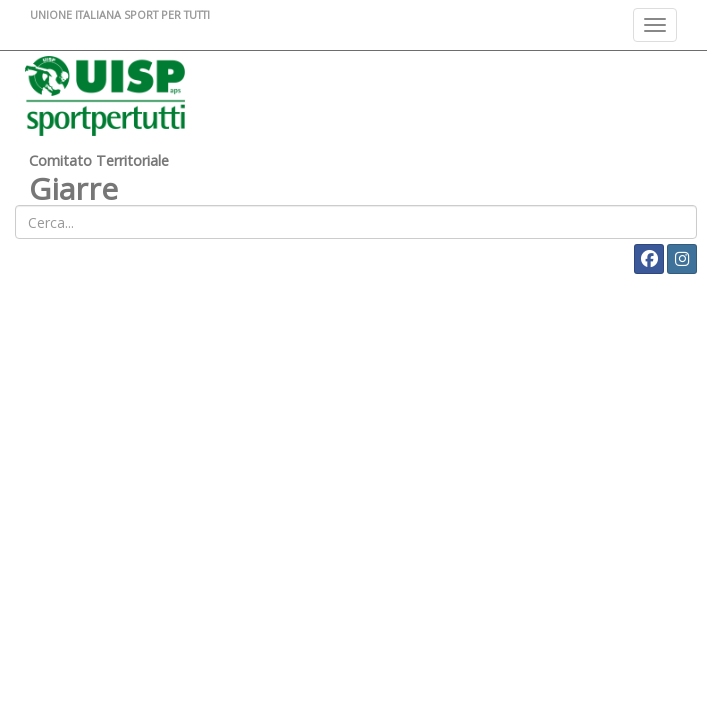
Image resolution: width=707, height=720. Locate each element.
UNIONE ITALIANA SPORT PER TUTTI (120, 14)
